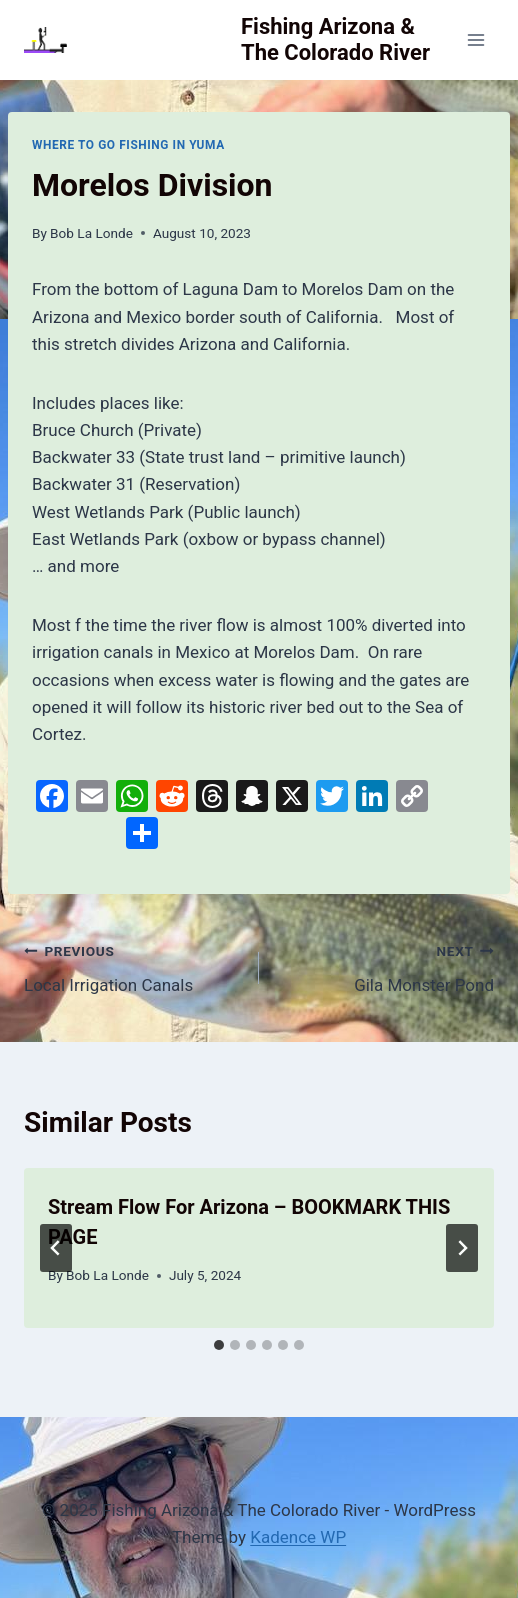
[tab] (219, 1345)
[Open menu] (475, 39)
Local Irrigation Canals (133, 966)
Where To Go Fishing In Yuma (128, 145)
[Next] (462, 1248)
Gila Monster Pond (385, 966)
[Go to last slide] (56, 1248)
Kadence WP (298, 1537)
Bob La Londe (91, 233)
